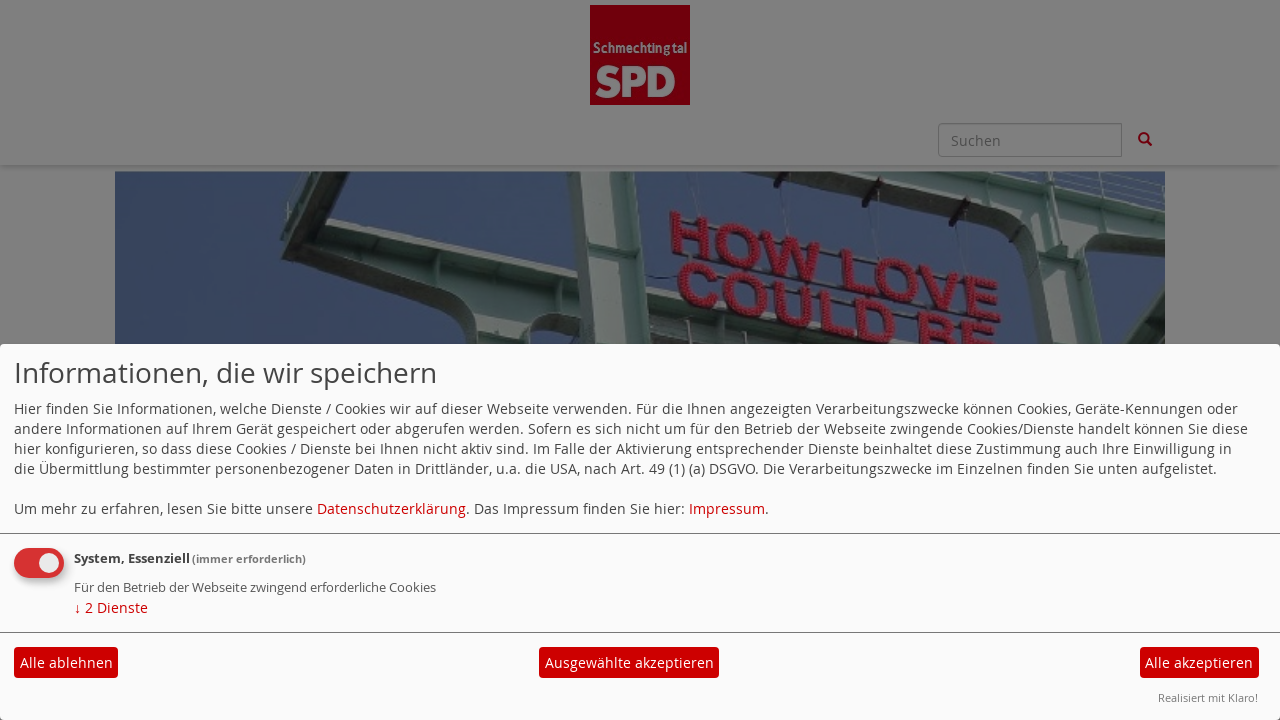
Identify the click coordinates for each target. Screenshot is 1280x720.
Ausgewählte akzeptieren (629, 662)
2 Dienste (111, 607)
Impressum (727, 508)
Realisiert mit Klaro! (1208, 697)
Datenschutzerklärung (391, 508)
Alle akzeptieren (1199, 662)
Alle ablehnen (66, 662)
